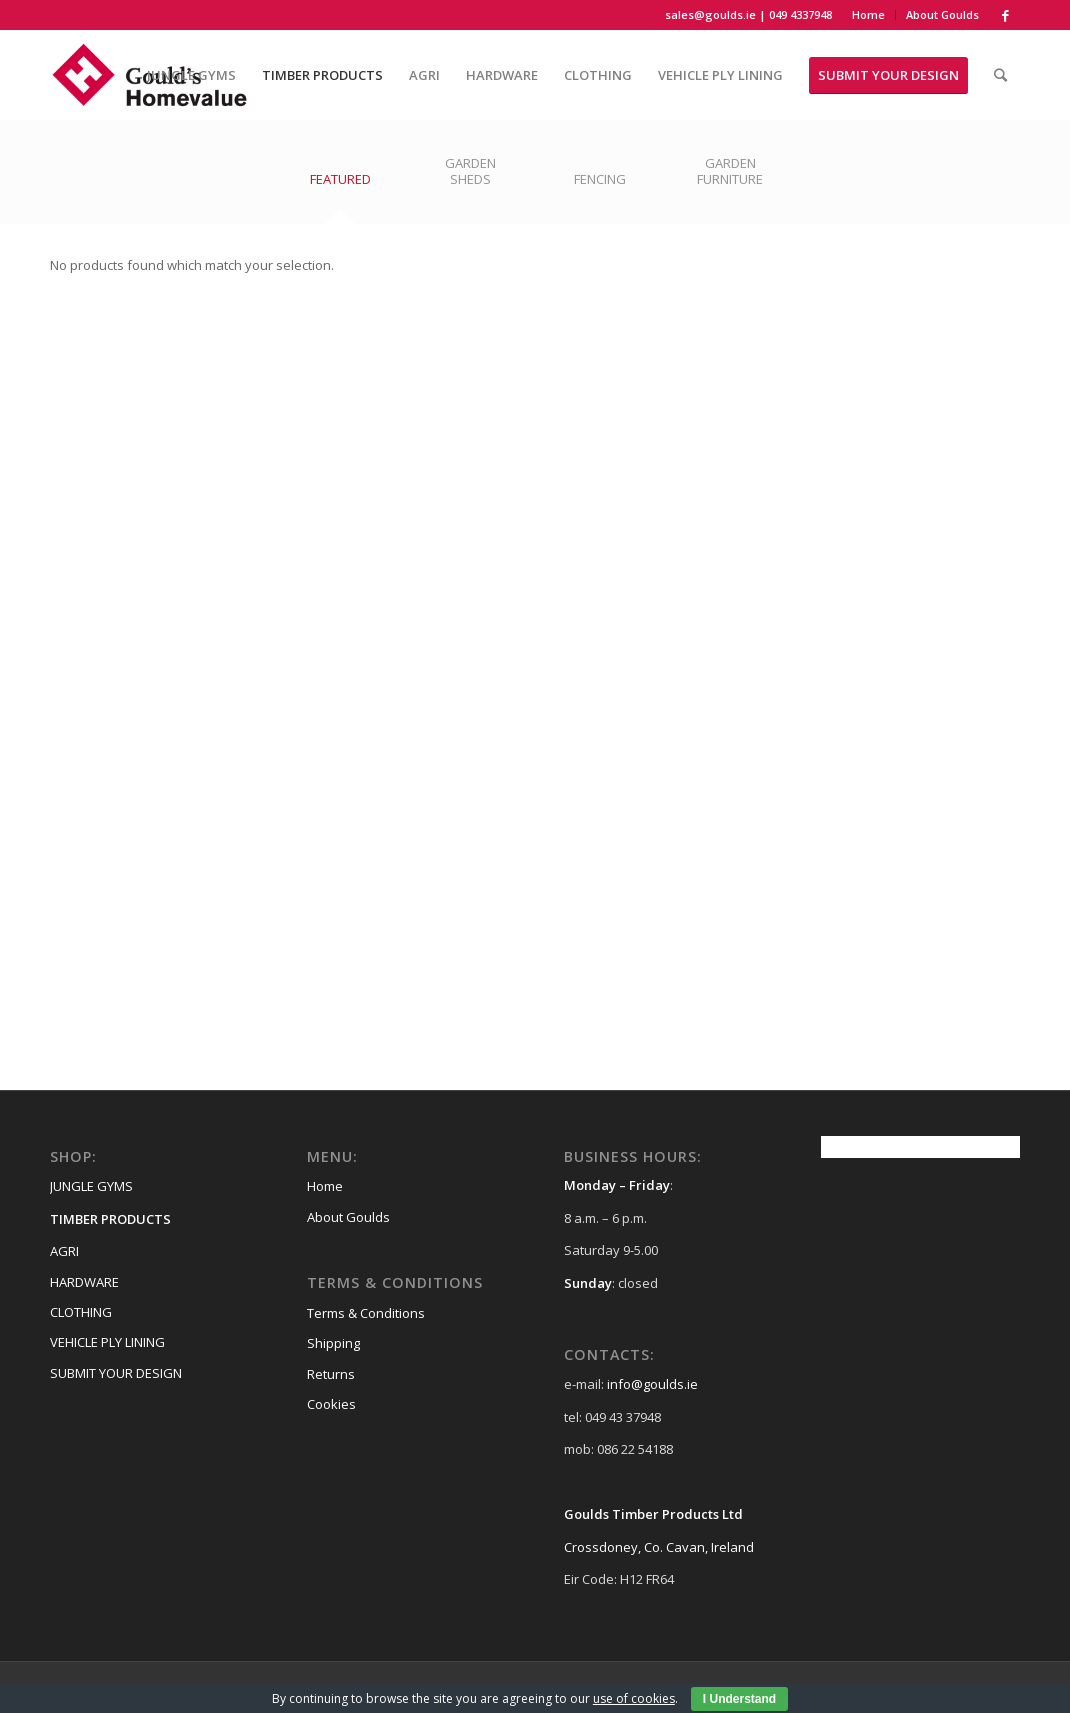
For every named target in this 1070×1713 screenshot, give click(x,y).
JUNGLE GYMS (91, 1186)
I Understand (739, 1699)
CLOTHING (81, 1312)
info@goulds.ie (652, 1384)
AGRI (64, 1251)
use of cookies (634, 1698)
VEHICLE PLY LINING (107, 1342)
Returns (331, 1374)
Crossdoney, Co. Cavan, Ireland (659, 1547)
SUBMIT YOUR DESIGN (116, 1373)
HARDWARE (84, 1282)
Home (868, 14)
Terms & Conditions (366, 1313)
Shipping (333, 1343)
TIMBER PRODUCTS (110, 1219)
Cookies (331, 1404)
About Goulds (942, 14)
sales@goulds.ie (710, 14)
